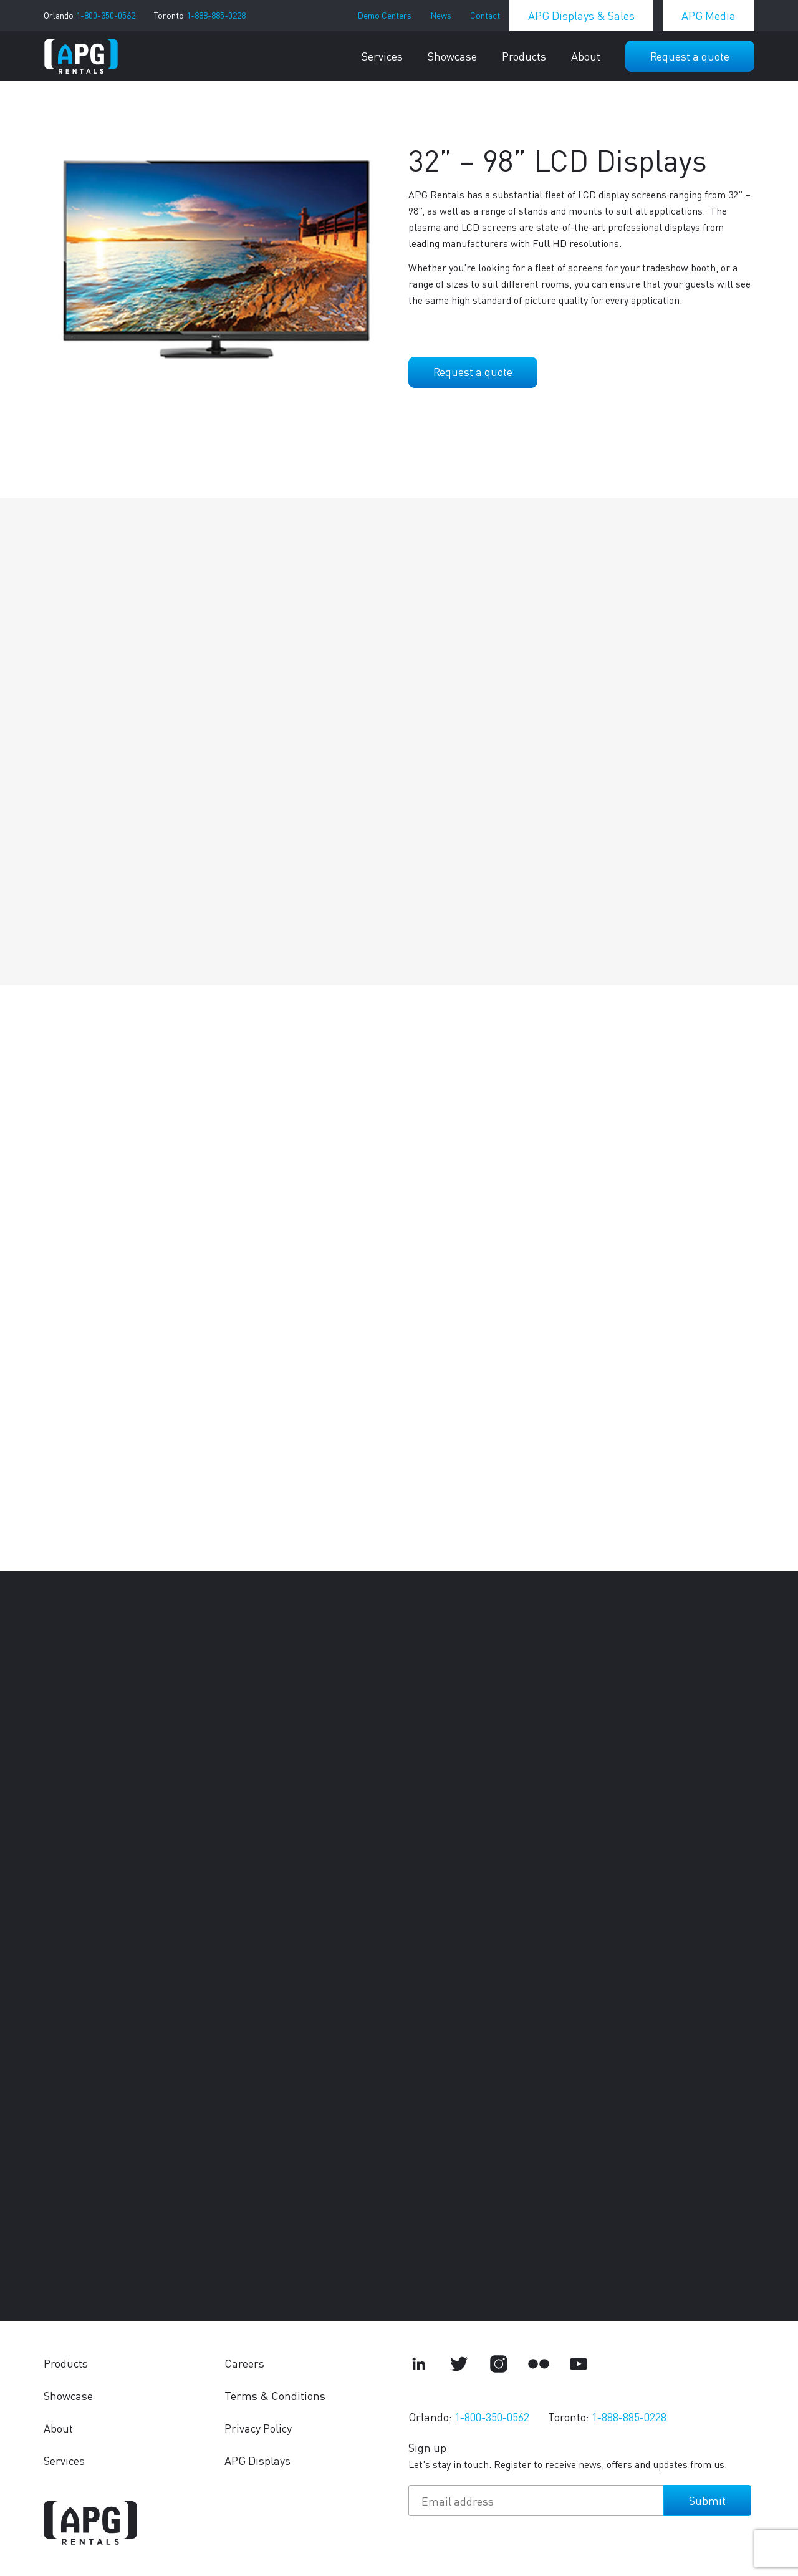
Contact (485, 15)
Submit (707, 2500)
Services (382, 56)
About (585, 56)
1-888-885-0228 (216, 15)
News (440, 15)
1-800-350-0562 (105, 15)
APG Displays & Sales (581, 15)
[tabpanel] (217, 260)
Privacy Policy (258, 2428)
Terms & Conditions (274, 2395)
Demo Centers (384, 15)
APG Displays (257, 2460)
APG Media (708, 15)
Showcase (452, 56)
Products (524, 56)
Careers (244, 2363)
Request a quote (689, 56)
